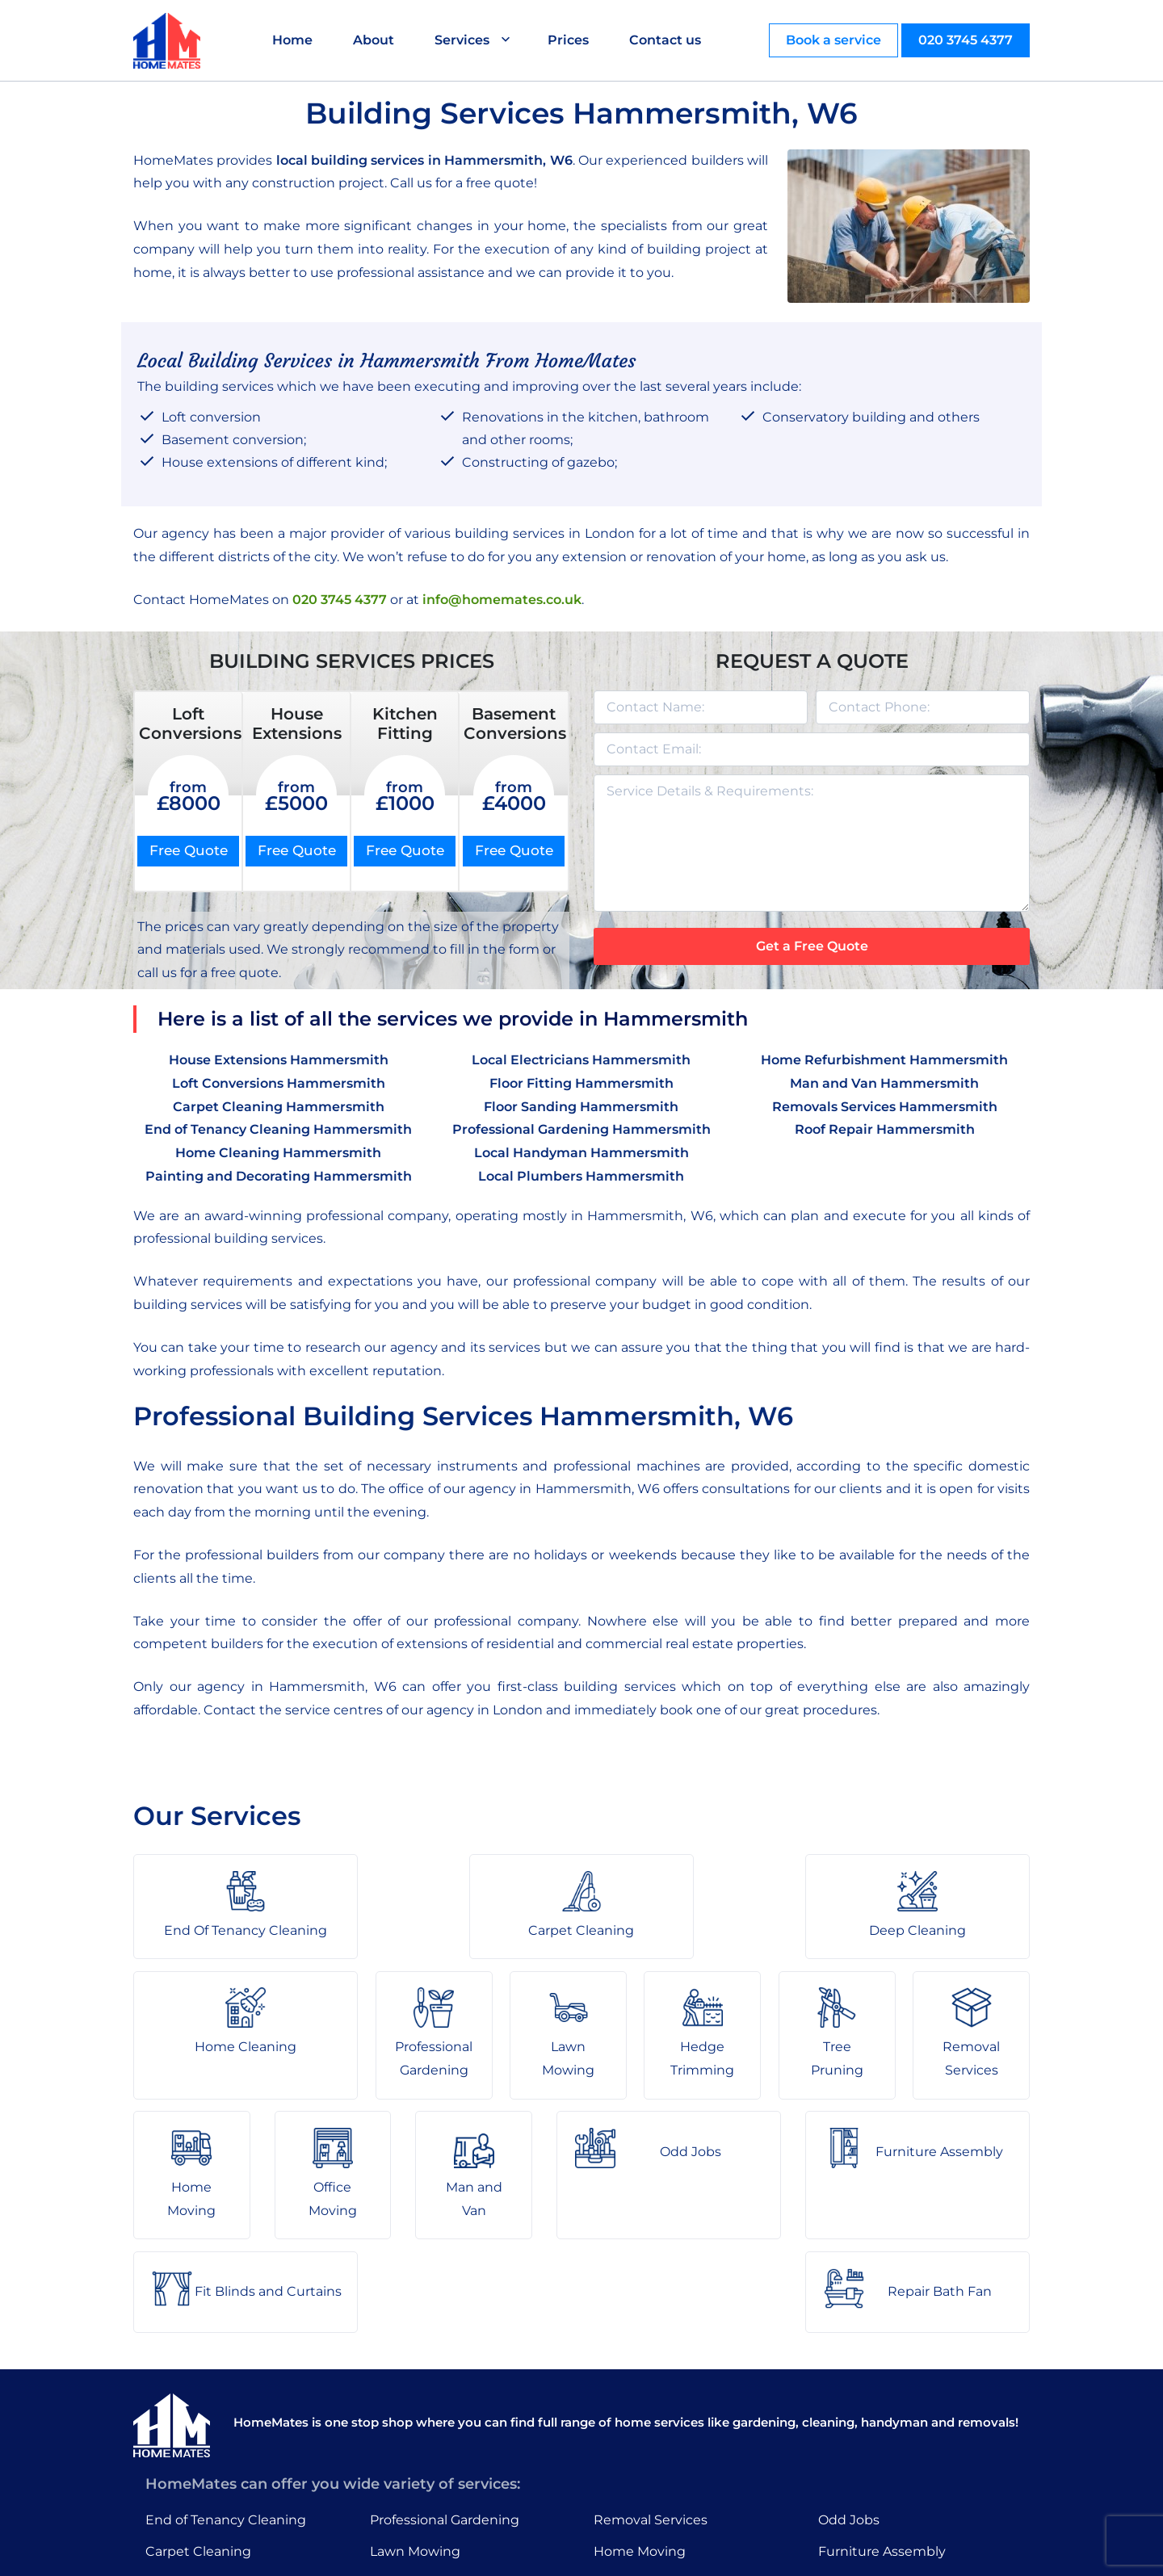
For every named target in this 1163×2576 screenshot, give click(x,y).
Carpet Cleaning (198, 2413)
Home (293, 40)
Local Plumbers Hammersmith (581, 1176)
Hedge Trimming (425, 2444)
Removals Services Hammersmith (884, 1106)
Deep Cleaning (193, 2444)
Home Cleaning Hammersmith (278, 1152)
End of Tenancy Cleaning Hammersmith (278, 1129)
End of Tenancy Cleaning (225, 2381)
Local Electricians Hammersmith (581, 1060)
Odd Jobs (849, 2381)
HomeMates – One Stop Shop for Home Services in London (696, 2551)
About (374, 40)
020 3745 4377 (965, 40)
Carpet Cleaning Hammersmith (278, 1106)
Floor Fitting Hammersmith (581, 1083)
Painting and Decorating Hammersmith (278, 1176)
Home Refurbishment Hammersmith (884, 1060)
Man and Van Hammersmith (884, 1083)
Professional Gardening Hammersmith (581, 1129)
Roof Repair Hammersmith (885, 1129)
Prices (569, 40)
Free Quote (188, 850)
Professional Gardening (444, 2381)
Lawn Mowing (415, 2413)
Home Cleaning (196, 2475)
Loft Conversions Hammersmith (278, 1083)
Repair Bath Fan (870, 2475)
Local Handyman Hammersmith (581, 1152)
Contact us (666, 40)
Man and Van (636, 2475)
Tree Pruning (412, 2475)
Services (462, 40)
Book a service (833, 40)
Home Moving (640, 2413)
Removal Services (650, 2381)
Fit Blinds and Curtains (891, 2444)
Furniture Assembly (882, 2413)
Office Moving (638, 2444)
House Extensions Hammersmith (278, 1060)
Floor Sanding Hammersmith (581, 1106)
